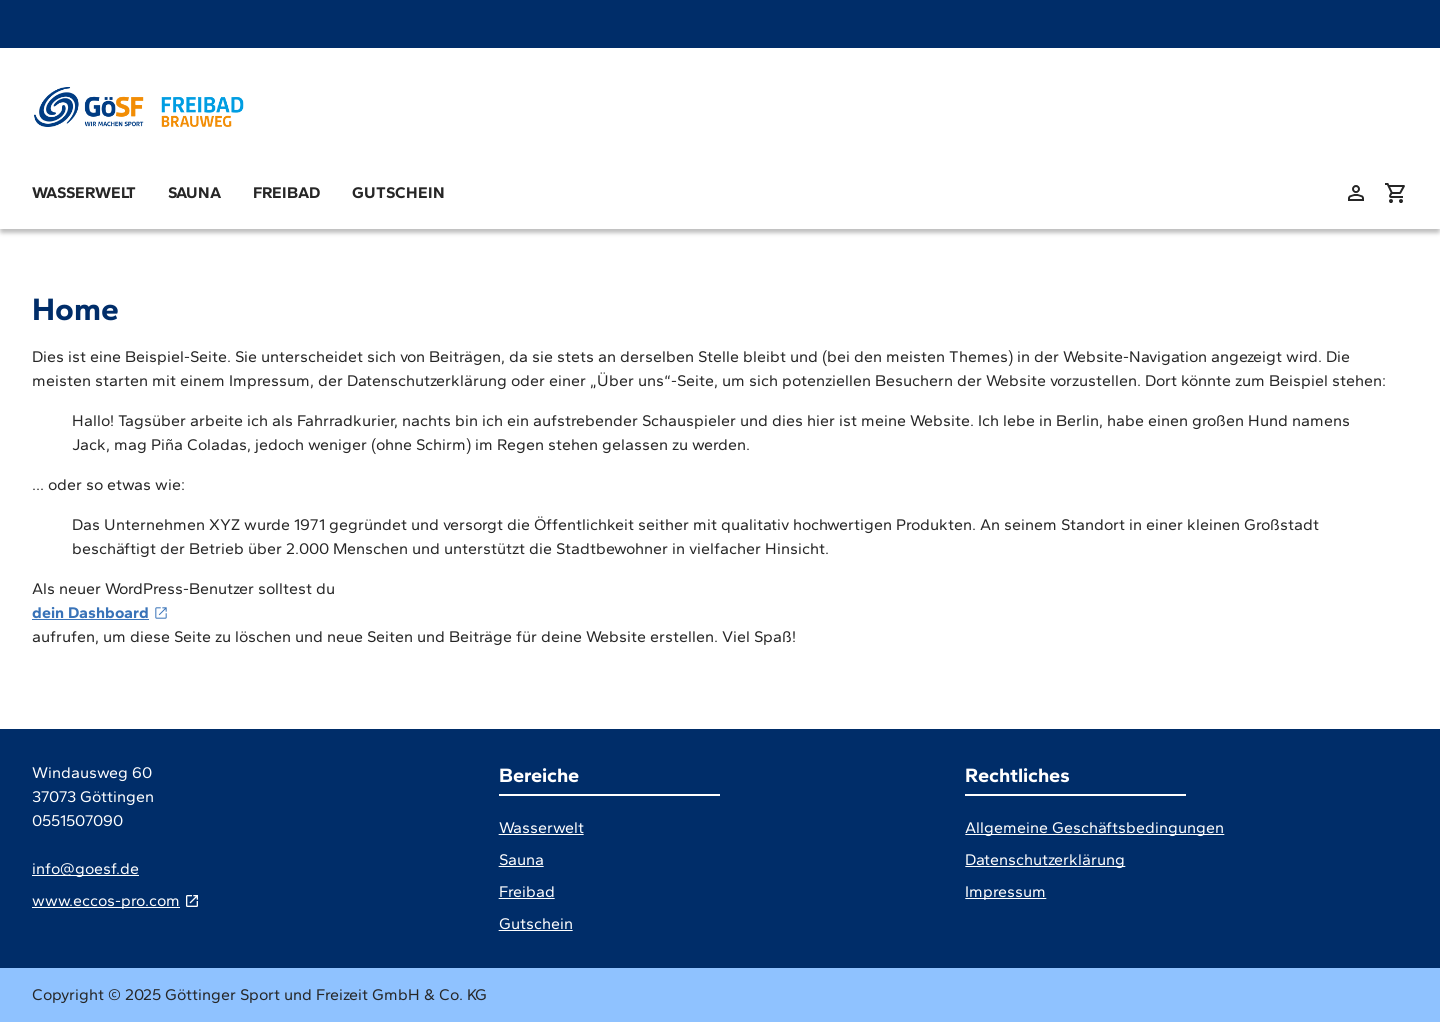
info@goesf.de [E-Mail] (85, 868)
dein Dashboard (90, 612)
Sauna (194, 192)
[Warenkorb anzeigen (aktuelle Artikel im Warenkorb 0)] (1396, 193)
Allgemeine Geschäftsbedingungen (1094, 827)
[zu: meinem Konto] (1356, 193)
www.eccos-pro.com (106, 900)
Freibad (286, 192)
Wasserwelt (84, 192)
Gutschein (398, 192)
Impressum (1005, 891)
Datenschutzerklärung (1045, 859)
